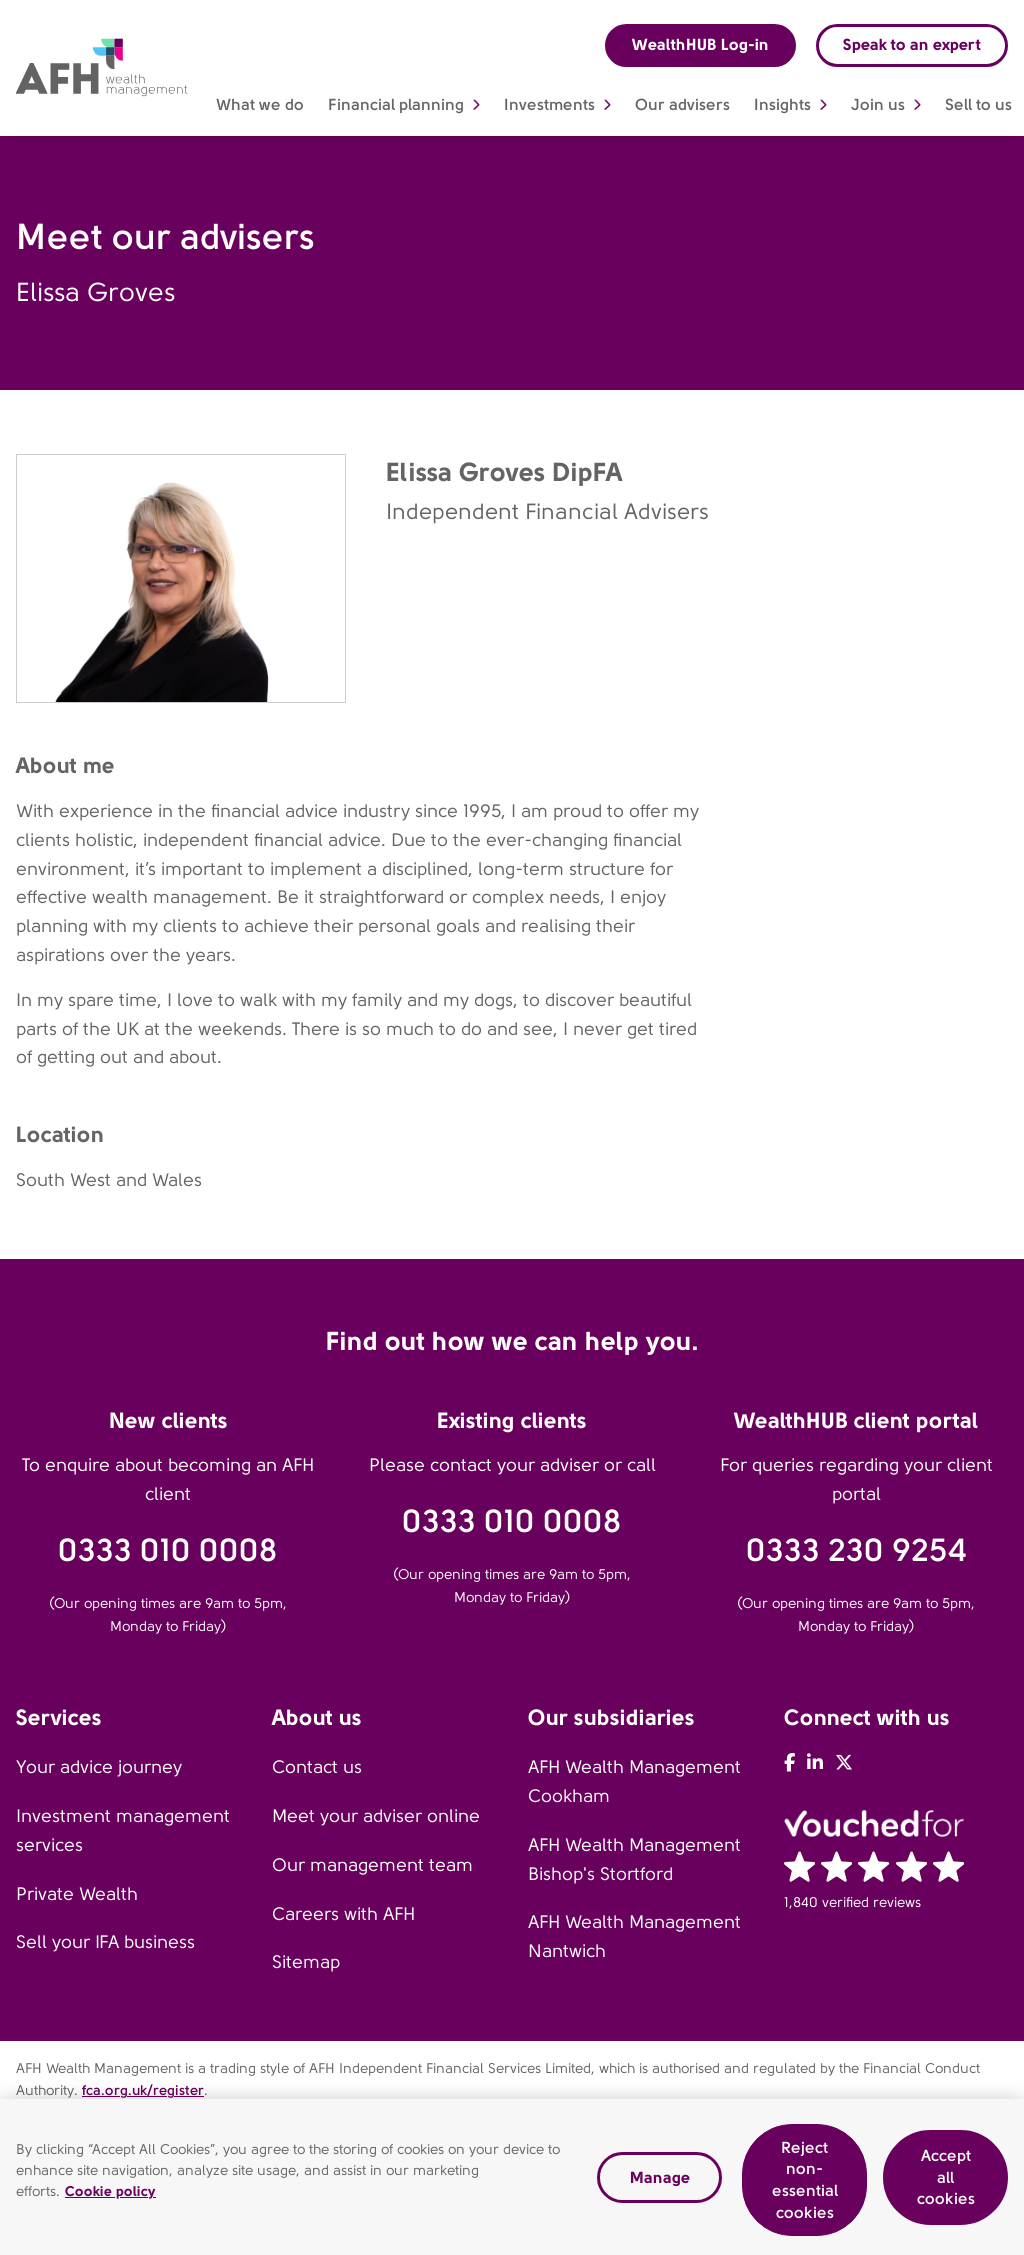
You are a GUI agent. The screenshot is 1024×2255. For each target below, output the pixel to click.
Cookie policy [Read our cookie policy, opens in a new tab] (110, 2198)
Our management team (372, 1865)
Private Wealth (77, 1894)
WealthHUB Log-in (700, 44)
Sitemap (306, 1962)
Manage (660, 2184)
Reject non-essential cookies (805, 2187)
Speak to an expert (912, 44)
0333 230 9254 (856, 1550)
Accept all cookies (946, 2184)
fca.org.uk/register (143, 2090)
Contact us (317, 1767)
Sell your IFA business (105, 1942)
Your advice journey (99, 1767)
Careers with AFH (343, 1914)
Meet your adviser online (376, 1816)
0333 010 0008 (168, 1550)
